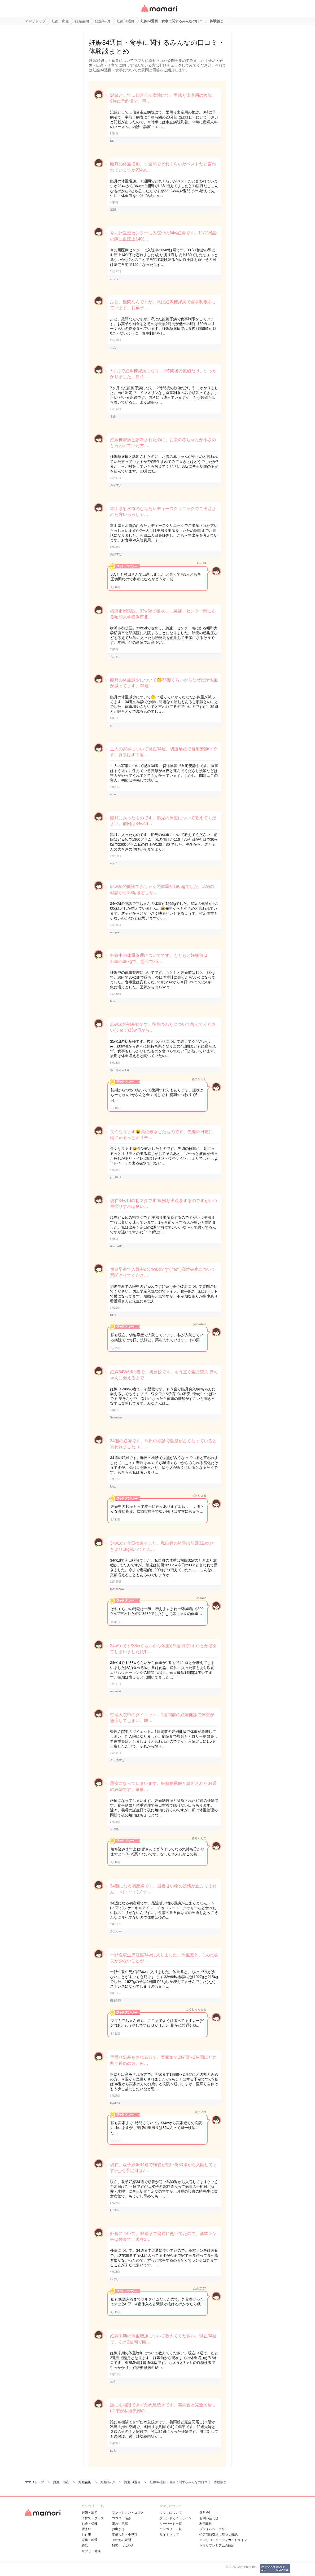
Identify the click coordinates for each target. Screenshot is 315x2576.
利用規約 (205, 2524)
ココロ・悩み (121, 2518)
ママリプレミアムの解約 (216, 2545)
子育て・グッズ (93, 2518)
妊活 (85, 2545)
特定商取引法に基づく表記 (218, 2534)
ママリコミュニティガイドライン (223, 2540)
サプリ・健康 (91, 2551)
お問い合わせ (208, 2518)
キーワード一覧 (171, 2524)
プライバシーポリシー (215, 2529)
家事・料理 (90, 2540)
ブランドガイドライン (175, 2518)
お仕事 (86, 2534)
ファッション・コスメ (128, 2512)
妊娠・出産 (90, 2512)
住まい (86, 2529)
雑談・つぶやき (123, 2545)
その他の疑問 (121, 2540)
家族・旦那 (120, 2524)
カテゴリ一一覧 (171, 2529)
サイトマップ (169, 2534)
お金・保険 (90, 2524)
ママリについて (171, 2512)
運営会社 (205, 2512)
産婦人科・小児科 (124, 2534)
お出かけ (118, 2529)
